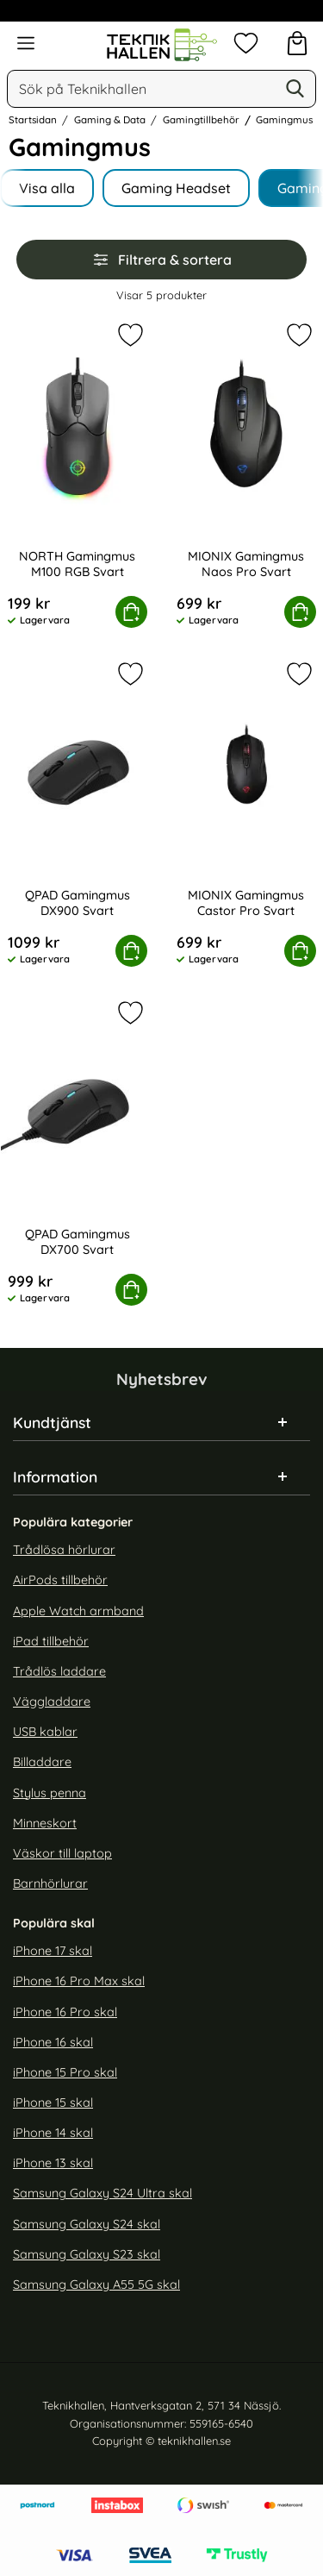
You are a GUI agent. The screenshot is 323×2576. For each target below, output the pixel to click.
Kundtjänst (52, 1422)
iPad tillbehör (51, 1641)
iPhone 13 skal (53, 2163)
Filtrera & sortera (162, 259)
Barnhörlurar (50, 1883)
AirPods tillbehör (60, 1581)
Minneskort (45, 1823)
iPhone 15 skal (53, 2102)
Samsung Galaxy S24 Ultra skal (102, 2194)
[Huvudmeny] (26, 43)
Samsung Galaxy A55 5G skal (96, 2284)
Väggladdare (51, 1701)
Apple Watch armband (78, 1611)
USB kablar (45, 1731)
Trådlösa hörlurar (64, 1550)
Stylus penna (49, 1793)
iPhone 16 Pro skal (65, 2012)
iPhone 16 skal (53, 2042)
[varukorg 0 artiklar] (297, 43)
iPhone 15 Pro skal (65, 2072)
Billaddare (42, 1762)
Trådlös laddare (59, 1671)
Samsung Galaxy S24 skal (86, 2224)
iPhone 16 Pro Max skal (79, 1981)
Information (55, 1476)
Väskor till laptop (62, 1853)
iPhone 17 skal (52, 1951)
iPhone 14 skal (53, 2132)
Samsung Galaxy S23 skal (86, 2254)
